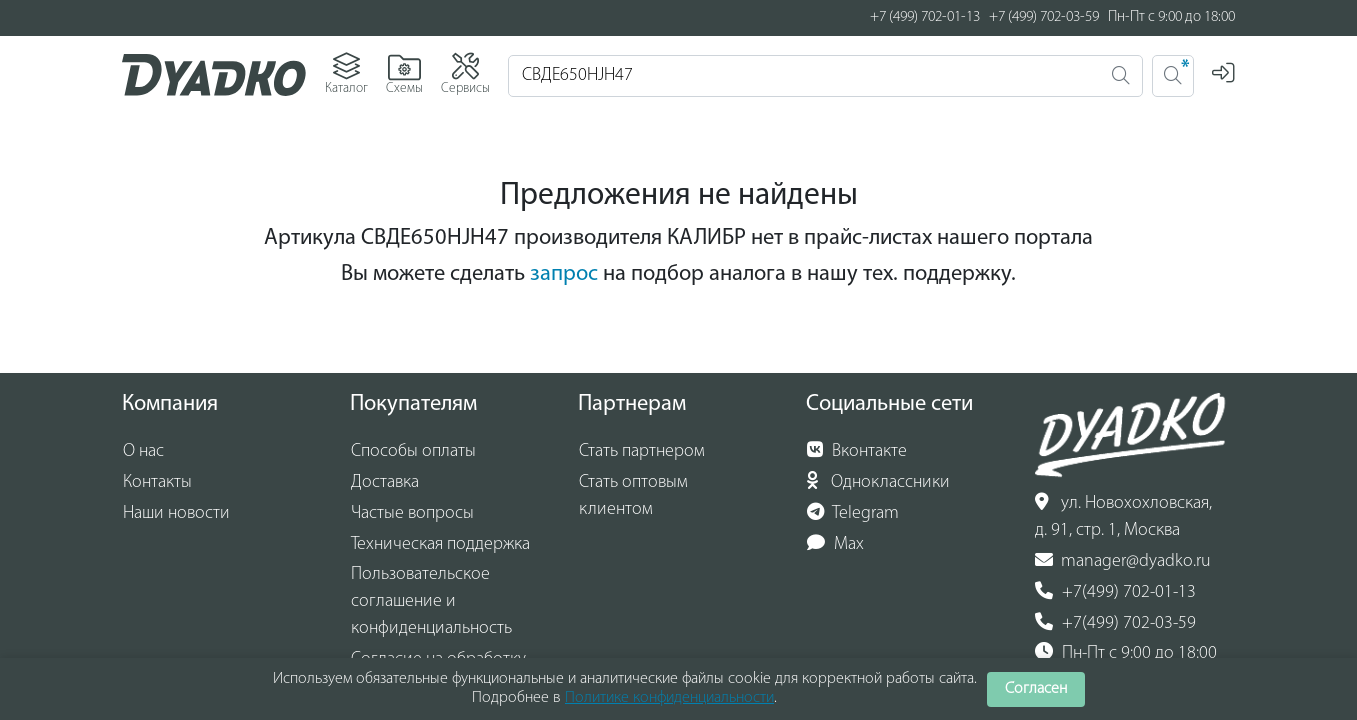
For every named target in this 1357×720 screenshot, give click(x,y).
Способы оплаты (413, 451)
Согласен (1036, 689)
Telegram (853, 513)
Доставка (385, 482)
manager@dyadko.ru (1123, 561)
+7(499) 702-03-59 (1115, 623)
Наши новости (176, 513)
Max (835, 544)
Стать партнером (642, 451)
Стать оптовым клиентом (633, 496)
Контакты (157, 482)
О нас (143, 451)
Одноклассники (878, 482)
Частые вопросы (412, 513)
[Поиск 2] (1173, 76)
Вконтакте (857, 451)
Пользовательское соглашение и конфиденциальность (431, 601)
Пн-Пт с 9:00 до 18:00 (1126, 653)
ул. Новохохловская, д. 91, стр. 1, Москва (1123, 516)
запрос (564, 274)
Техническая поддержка (440, 544)
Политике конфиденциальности (669, 698)
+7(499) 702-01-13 (1115, 592)
